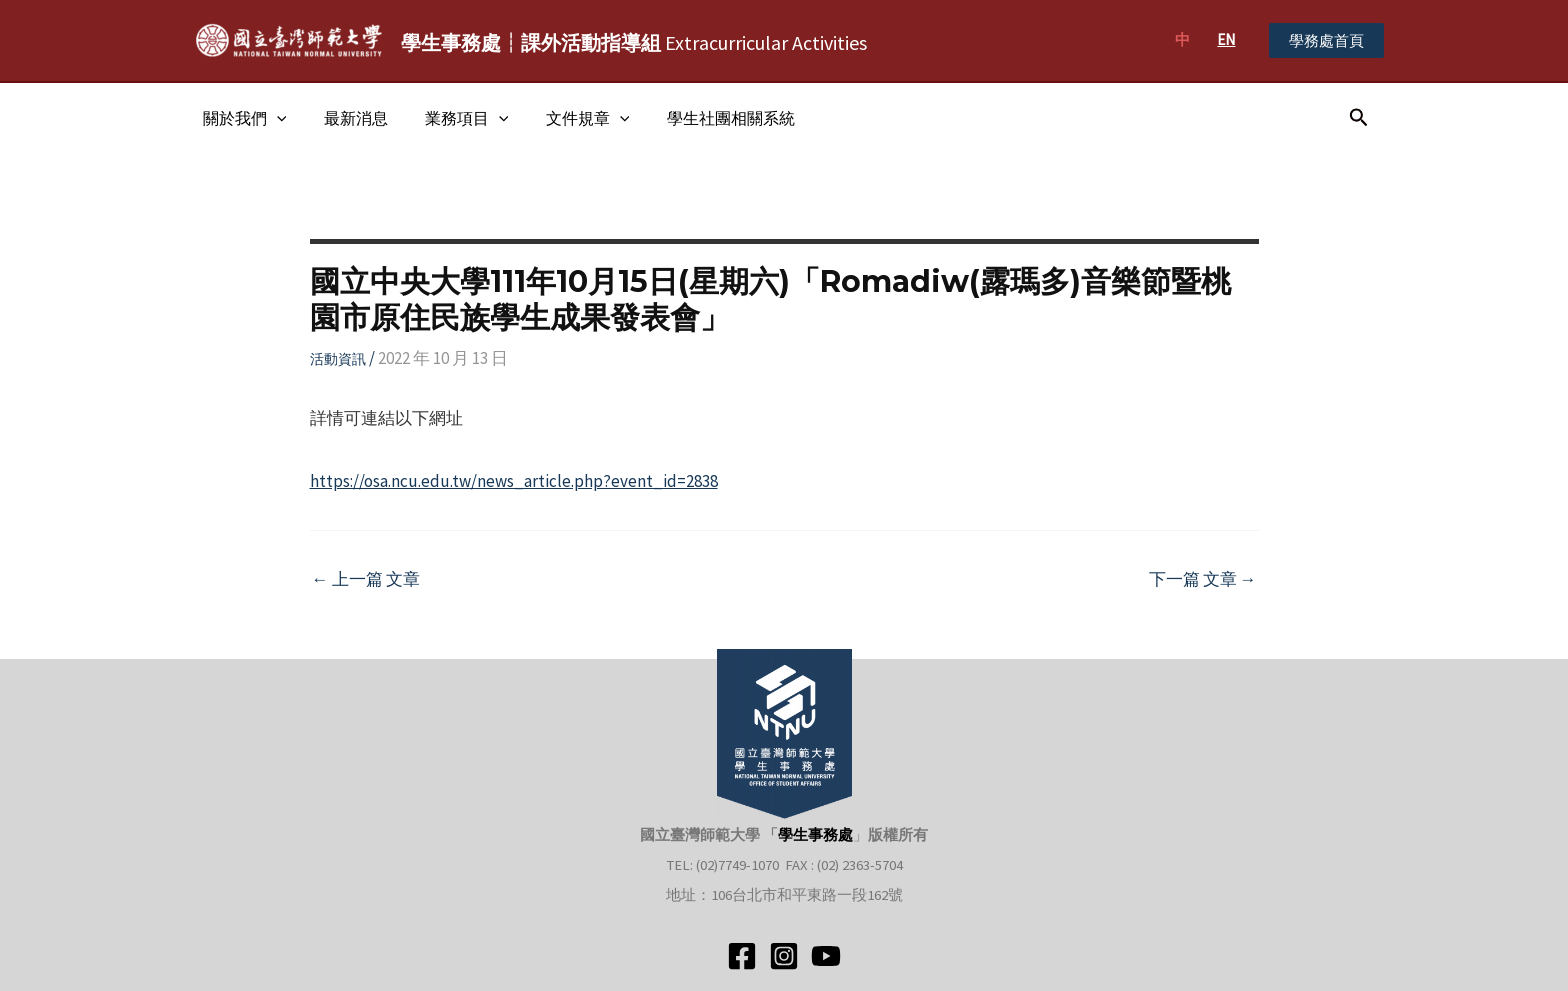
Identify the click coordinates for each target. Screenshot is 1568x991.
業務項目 (454, 118)
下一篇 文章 (1203, 579)
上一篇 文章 (366, 579)
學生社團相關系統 (707, 118)
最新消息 (348, 118)
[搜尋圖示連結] (1359, 118)
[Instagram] (784, 956)
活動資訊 (338, 359)
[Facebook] (742, 956)
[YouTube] (826, 956)
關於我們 (242, 118)
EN (1226, 39)
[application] (274, 118)
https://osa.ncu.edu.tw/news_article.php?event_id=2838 (514, 481)
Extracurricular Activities (634, 42)
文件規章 (569, 118)
